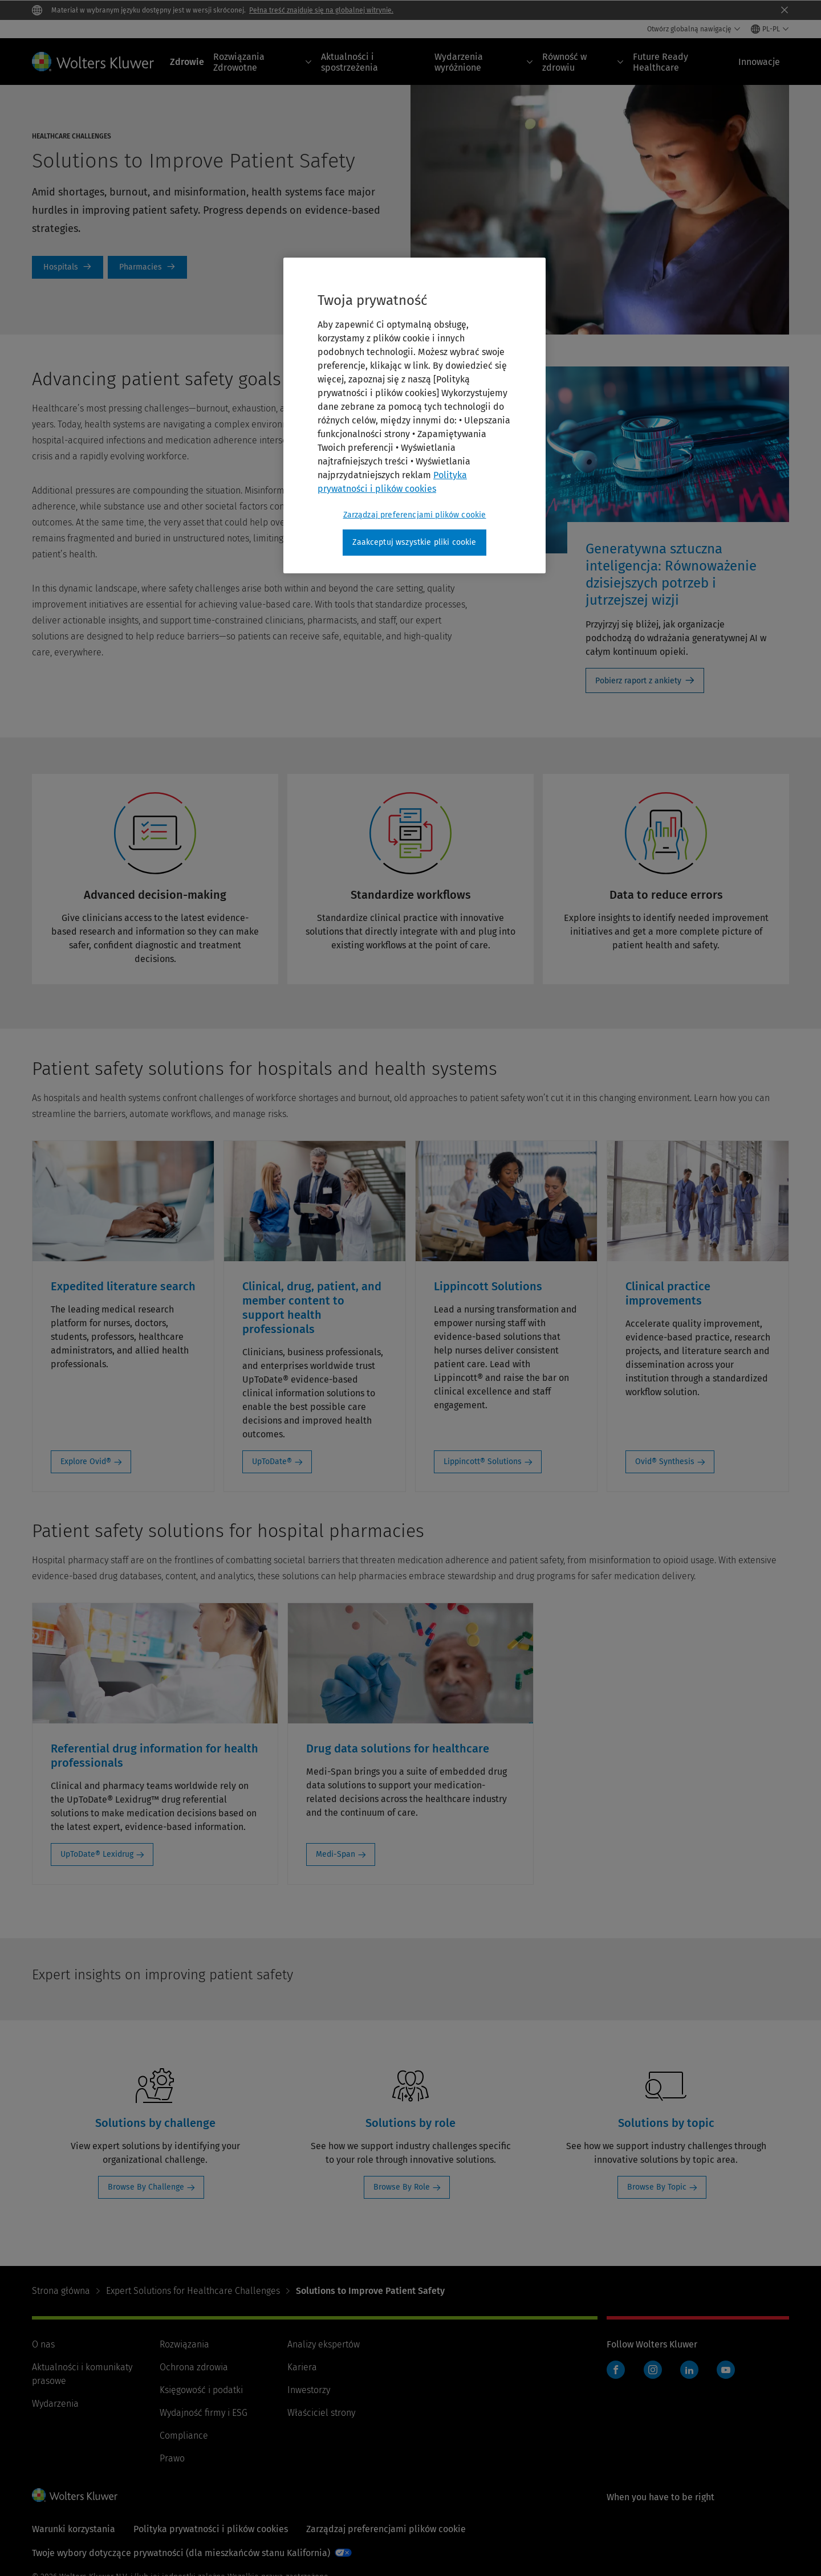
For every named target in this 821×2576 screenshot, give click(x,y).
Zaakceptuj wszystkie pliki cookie (414, 542)
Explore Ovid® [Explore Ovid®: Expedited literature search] (85, 1461)
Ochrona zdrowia (194, 2367)
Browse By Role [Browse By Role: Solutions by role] (401, 2187)
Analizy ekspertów (323, 2344)
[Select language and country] (770, 29)
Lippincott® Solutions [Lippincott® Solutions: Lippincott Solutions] (483, 1461)
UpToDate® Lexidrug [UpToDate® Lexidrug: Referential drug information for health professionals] (96, 1854)
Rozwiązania (184, 2344)
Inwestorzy (308, 2390)
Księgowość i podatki (201, 2390)
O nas (43, 2344)
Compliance (184, 2435)
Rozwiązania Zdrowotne (262, 62)
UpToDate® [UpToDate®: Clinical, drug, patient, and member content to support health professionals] (272, 1461)
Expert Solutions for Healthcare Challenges (193, 2290)
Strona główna (61, 2290)
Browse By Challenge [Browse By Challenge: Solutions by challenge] (146, 2187)
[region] (414, 415)
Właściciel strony (321, 2412)
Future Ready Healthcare (660, 62)
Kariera (302, 2367)
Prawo (172, 2458)
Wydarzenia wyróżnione (483, 62)
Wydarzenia (55, 2403)
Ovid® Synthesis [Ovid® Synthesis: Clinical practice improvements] (664, 1461)
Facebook (616, 2370)
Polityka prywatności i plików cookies (210, 2529)
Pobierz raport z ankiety (638, 681)
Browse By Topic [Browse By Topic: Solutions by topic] (656, 2187)
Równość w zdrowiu (583, 62)
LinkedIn (689, 2370)
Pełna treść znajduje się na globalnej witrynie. (321, 10)
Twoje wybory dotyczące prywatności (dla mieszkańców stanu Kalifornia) (181, 2553)
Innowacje (759, 61)
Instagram (653, 2370)
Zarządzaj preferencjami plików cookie (386, 2529)
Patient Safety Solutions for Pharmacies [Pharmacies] (147, 267)
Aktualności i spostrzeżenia (349, 62)
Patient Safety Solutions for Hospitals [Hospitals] (67, 267)
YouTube (726, 2370)
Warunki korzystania (73, 2529)
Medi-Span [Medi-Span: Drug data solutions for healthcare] (335, 1854)
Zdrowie (187, 61)
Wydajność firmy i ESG (203, 2412)
